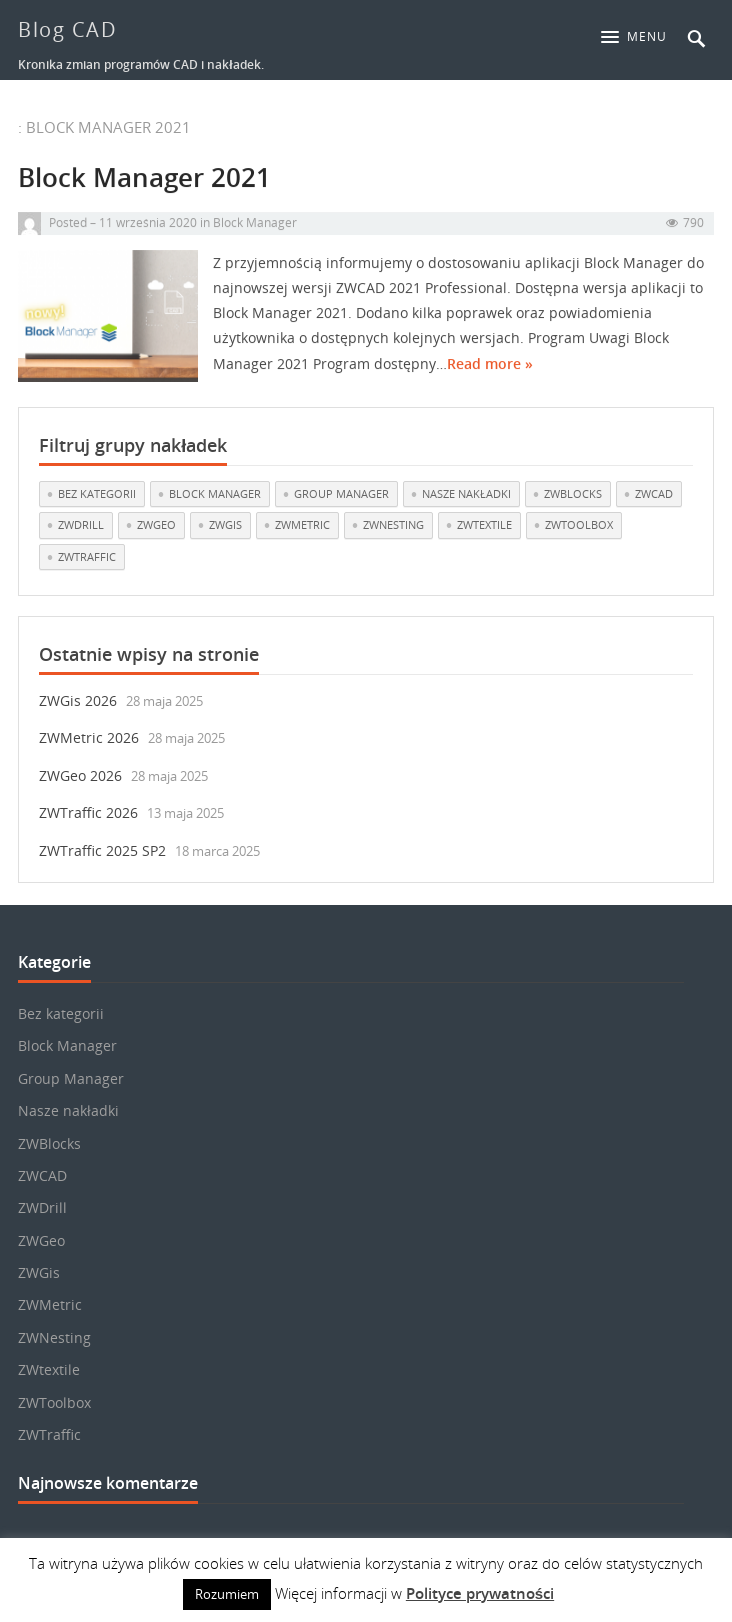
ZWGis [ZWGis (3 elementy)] (225, 524)
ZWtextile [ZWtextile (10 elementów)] (484, 524)
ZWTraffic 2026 (88, 812)
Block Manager (255, 233)
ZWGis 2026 (78, 700)
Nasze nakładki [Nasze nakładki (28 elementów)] (466, 493)
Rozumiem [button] (227, 1594)
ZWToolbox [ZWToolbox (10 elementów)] (579, 524)
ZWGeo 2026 (80, 775)
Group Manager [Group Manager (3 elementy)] (341, 493)
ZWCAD (42, 1175)
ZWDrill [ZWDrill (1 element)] (81, 524)
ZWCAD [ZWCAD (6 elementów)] (654, 493)
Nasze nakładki (68, 1110)
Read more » (490, 374)
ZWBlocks (49, 1143)
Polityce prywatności (480, 1593)
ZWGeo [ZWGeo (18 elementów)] (156, 524)
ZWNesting (54, 1337)
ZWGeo (41, 1240)
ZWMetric (50, 1304)
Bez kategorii (61, 1013)
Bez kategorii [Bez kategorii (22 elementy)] (97, 493)
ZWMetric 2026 (89, 737)
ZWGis (39, 1272)
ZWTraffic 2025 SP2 (102, 850)
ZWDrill (42, 1207)
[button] (639, 37)
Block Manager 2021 (144, 189)
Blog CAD (67, 29)
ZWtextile (49, 1369)
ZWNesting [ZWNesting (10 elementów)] (393, 524)
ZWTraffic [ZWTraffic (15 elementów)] (87, 556)
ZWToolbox (54, 1402)
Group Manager (71, 1078)
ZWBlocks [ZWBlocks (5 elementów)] (573, 493)
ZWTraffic (49, 1434)
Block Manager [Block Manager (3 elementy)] (215, 493)
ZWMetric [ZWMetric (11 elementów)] (302, 524)
